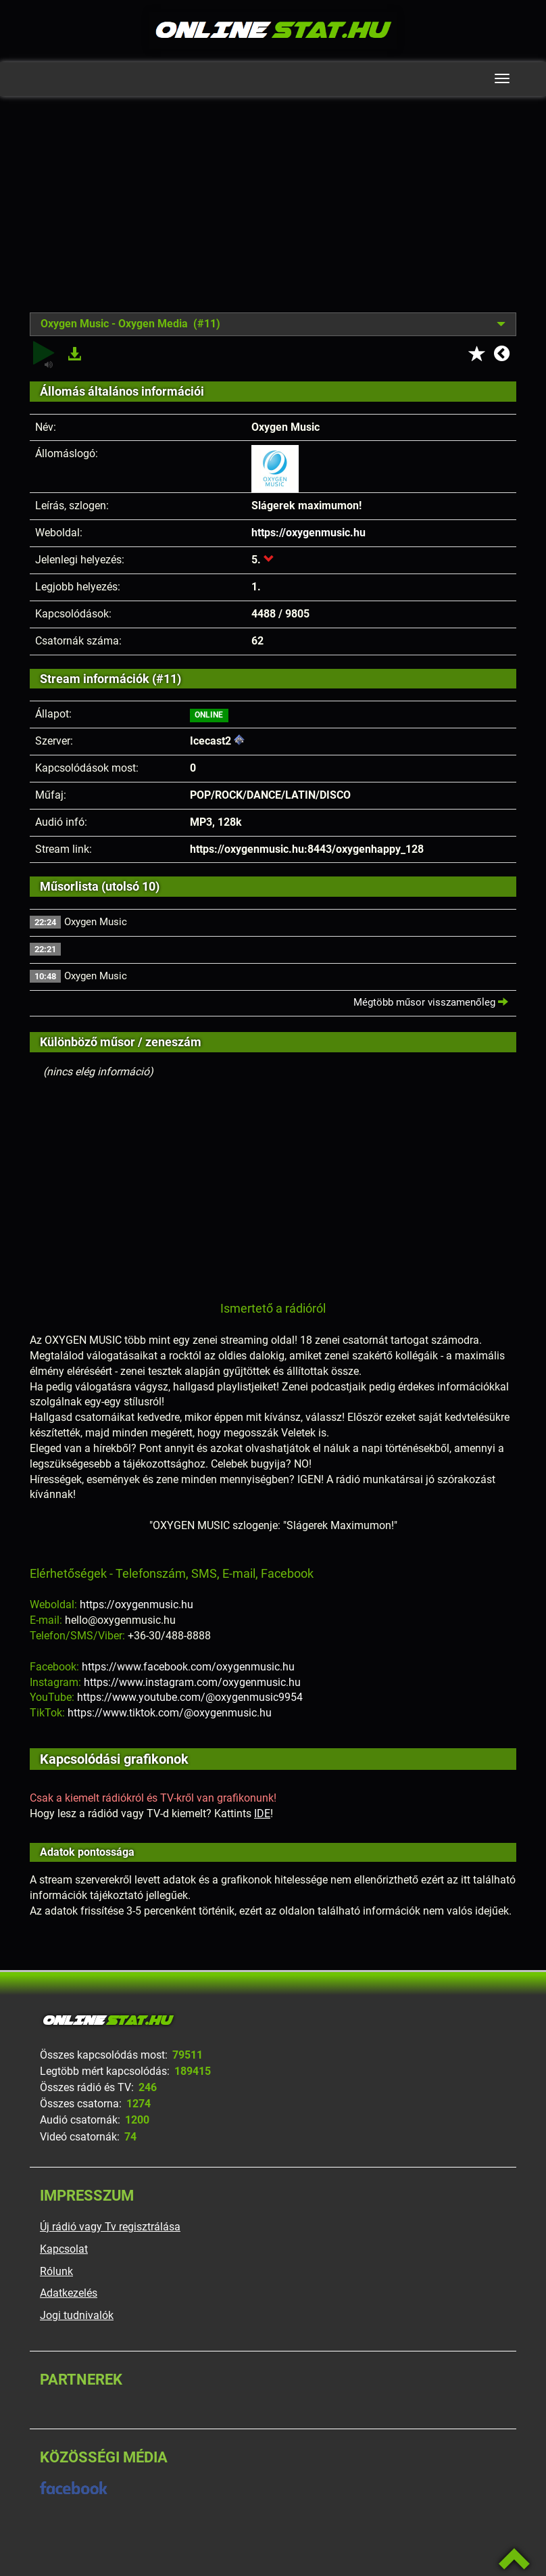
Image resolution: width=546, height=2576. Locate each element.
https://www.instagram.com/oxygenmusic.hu (192, 1682)
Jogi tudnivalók (77, 2315)
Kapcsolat (64, 2249)
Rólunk (56, 2271)
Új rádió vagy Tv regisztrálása (110, 2226)
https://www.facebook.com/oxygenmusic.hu (188, 1666)
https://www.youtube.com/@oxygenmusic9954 (190, 1697)
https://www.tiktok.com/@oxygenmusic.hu (170, 1712)
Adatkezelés (68, 2293)
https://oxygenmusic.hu (308, 532)
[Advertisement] (273, 214)
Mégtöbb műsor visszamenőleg (430, 1002)
